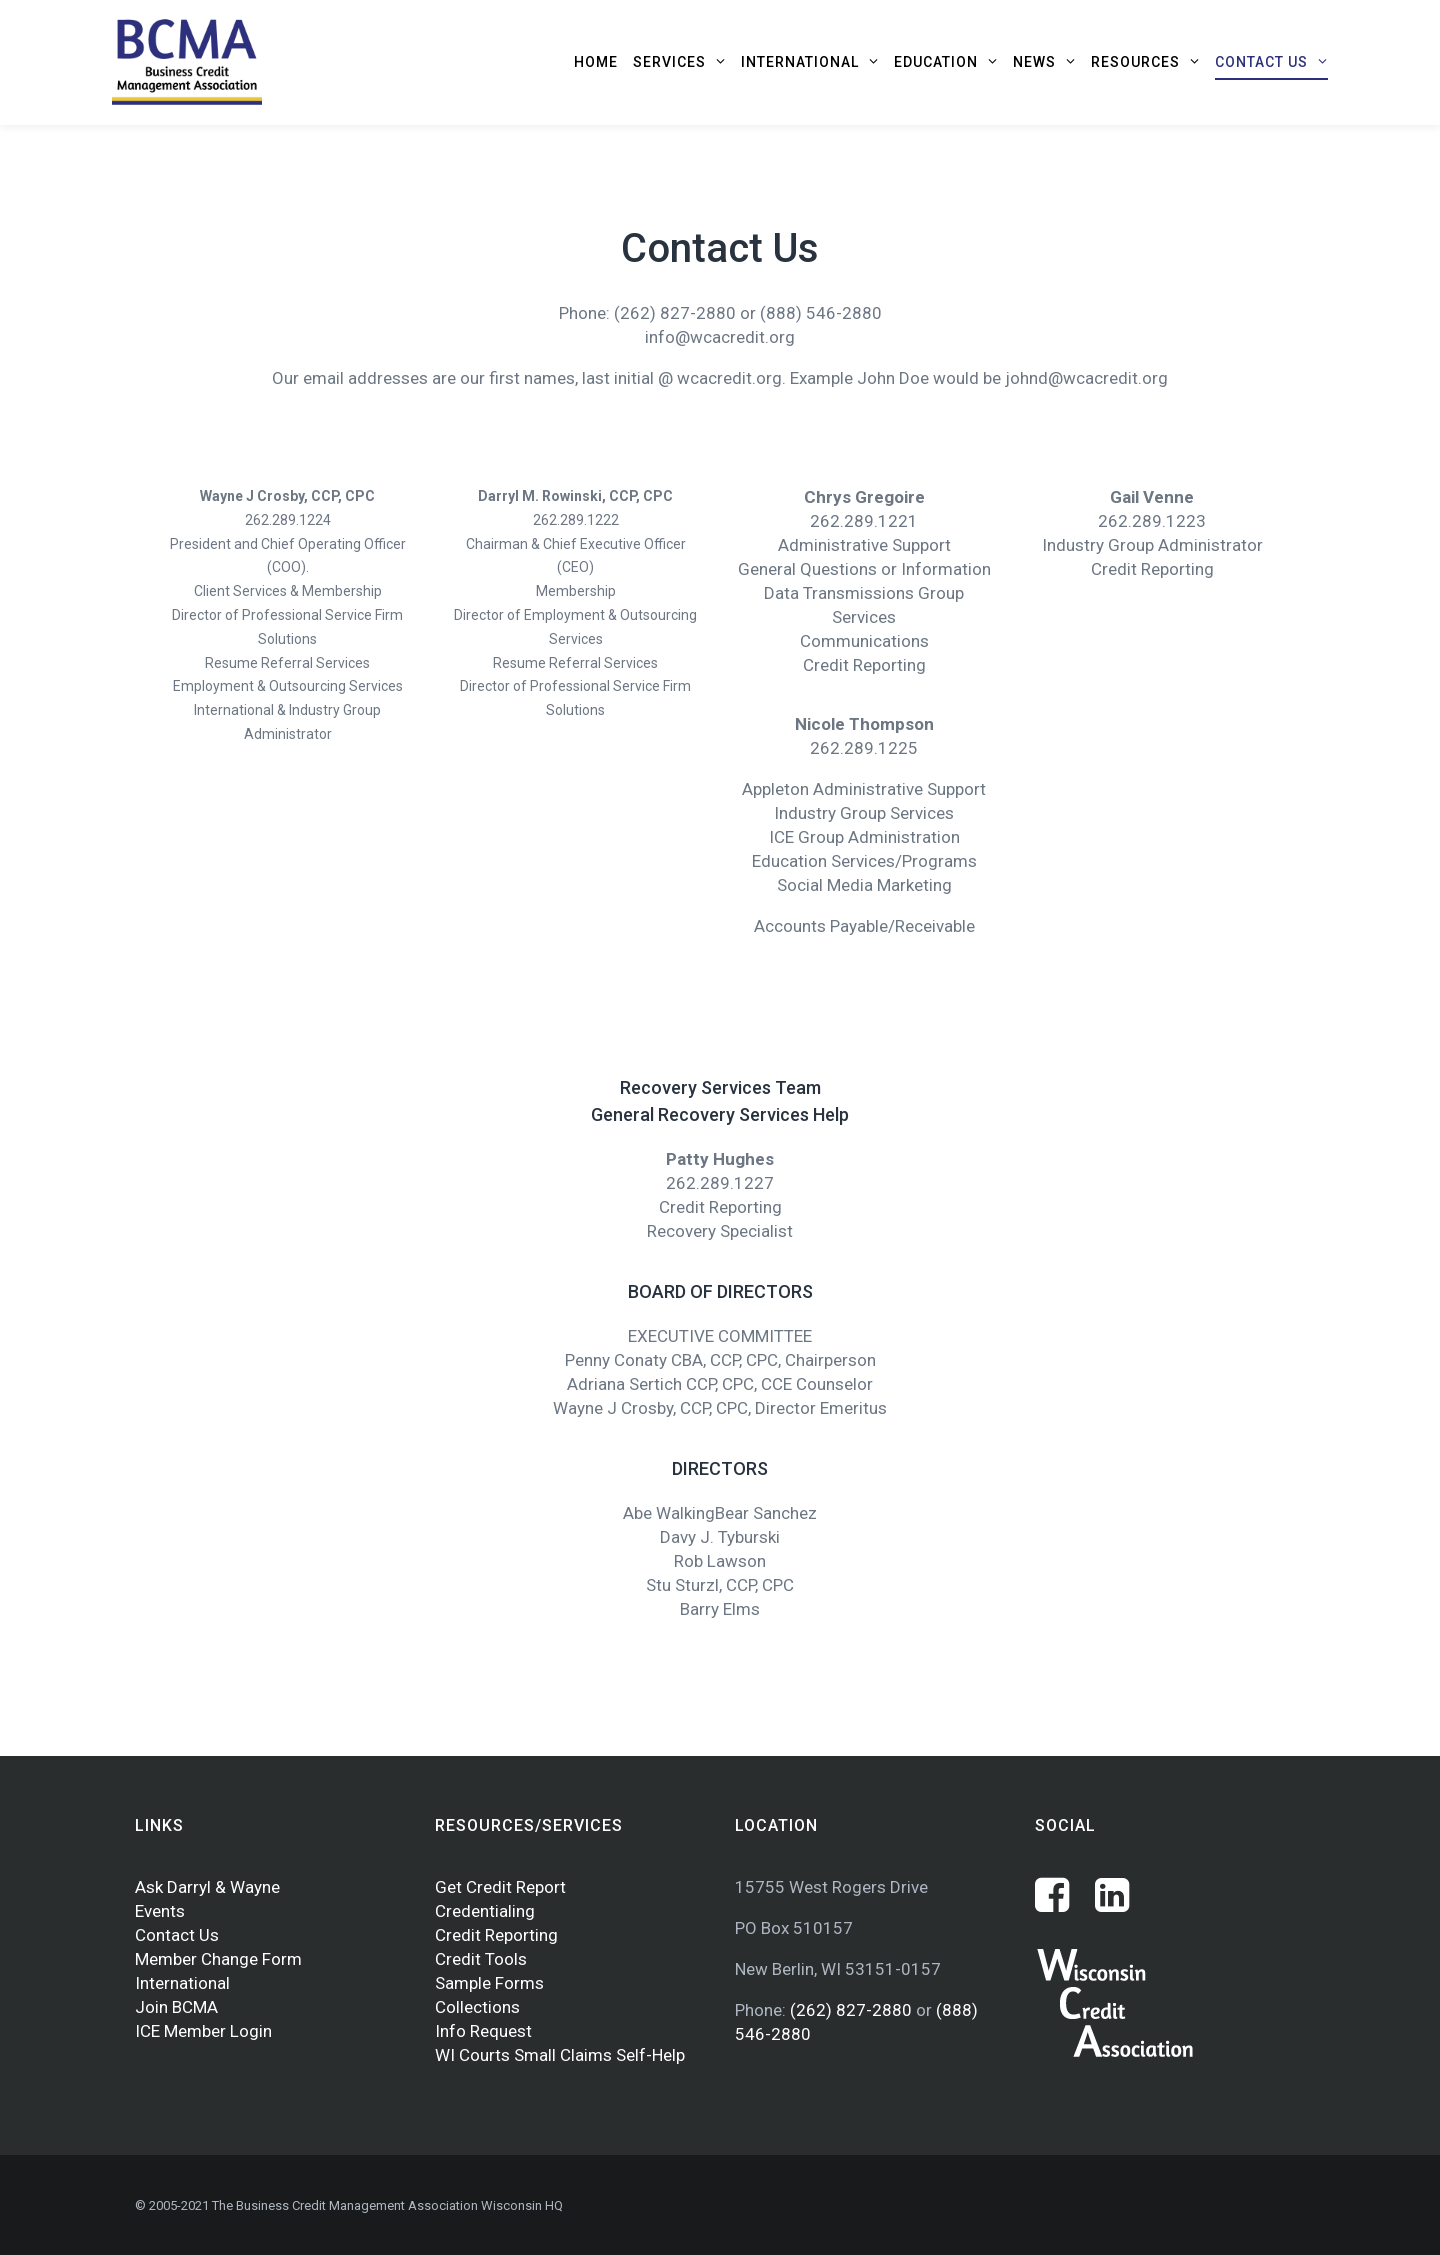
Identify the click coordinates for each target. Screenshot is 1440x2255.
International (182, 1983)
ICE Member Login (203, 2031)
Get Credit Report (500, 1887)
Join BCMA (176, 2007)
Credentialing (485, 1911)
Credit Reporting (496, 1935)
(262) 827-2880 (853, 2010)
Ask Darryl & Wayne (207, 1887)
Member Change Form (218, 1959)
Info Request (483, 2031)
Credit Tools (481, 1959)
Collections (477, 2007)
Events (160, 1911)
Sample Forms (489, 1983)
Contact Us (177, 1935)
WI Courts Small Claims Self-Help (560, 2055)
